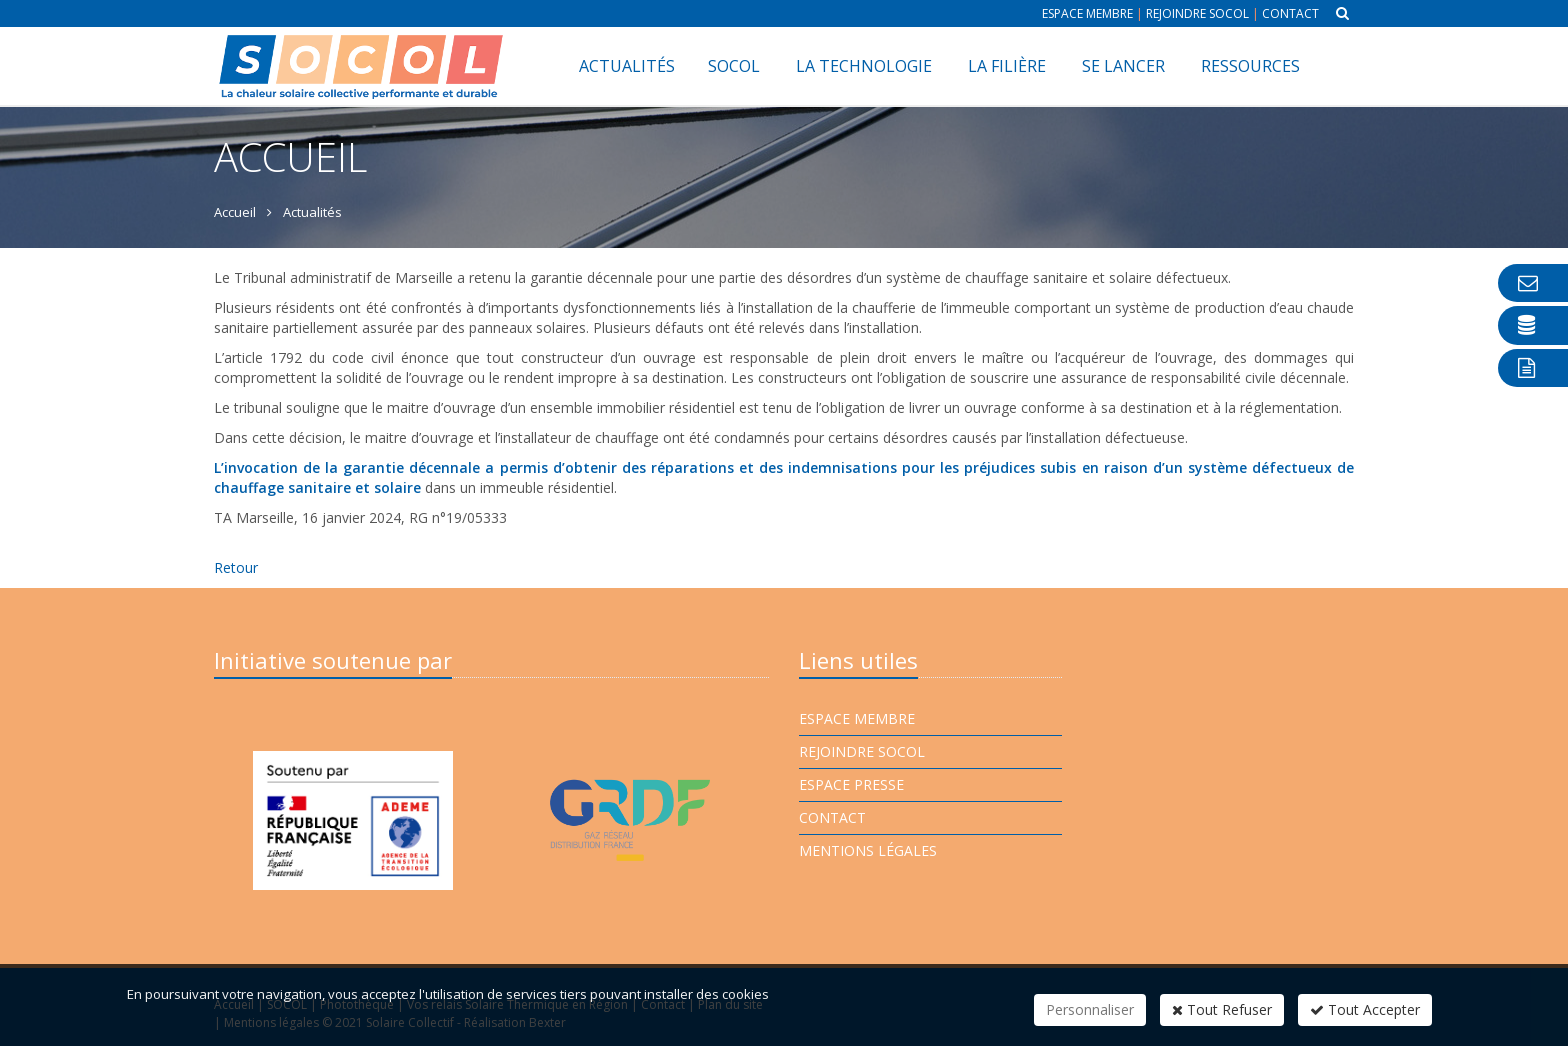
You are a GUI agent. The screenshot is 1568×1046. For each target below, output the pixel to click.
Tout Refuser (1222, 1009)
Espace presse (851, 784)
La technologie (864, 66)
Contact (1290, 13)
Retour (236, 567)
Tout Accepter (1365, 1009)
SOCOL (734, 66)
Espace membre (1087, 13)
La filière (1007, 66)
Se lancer (1123, 66)
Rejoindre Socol (1197, 13)
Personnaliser (1090, 1009)
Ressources (1250, 66)
